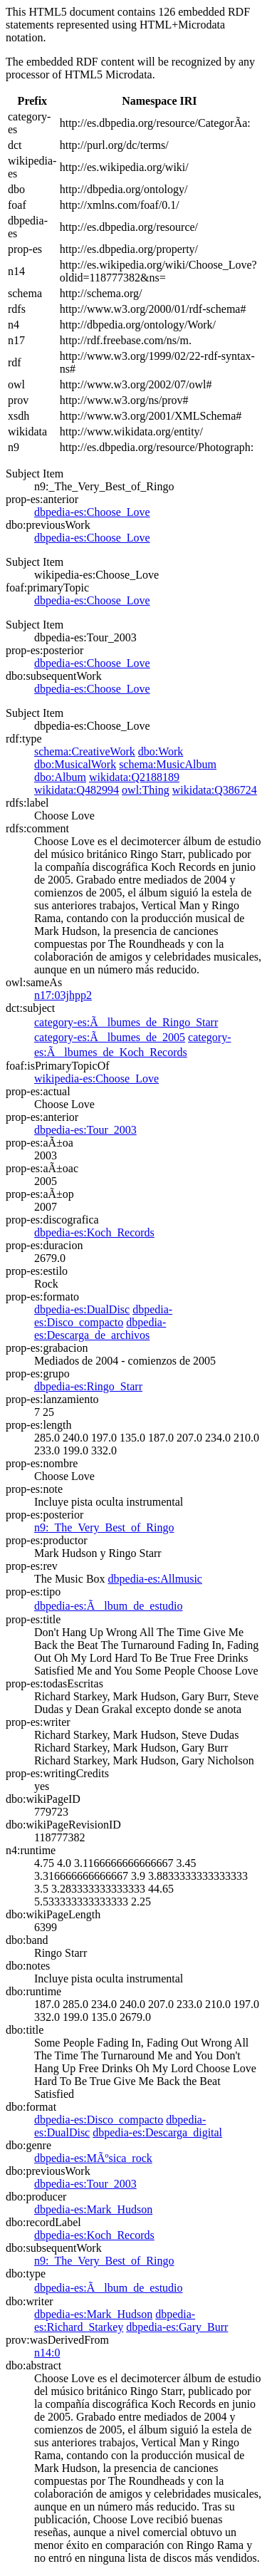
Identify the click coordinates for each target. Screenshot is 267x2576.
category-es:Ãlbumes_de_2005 (109, 1037)
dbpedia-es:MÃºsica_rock (93, 2158)
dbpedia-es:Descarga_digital (157, 2132)
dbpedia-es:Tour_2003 (85, 1130)
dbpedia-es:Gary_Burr (177, 2327)
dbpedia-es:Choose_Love (92, 512)
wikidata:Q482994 (76, 790)
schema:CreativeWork (84, 751)
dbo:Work (161, 751)
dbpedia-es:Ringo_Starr (88, 1386)
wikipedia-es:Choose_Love (96, 1078)
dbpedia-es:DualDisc (82, 1309)
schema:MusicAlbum (167, 764)
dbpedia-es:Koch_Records (94, 1232)
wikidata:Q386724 (214, 790)
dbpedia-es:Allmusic (155, 1579)
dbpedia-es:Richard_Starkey (114, 2320)
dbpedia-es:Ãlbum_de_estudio (108, 1606)
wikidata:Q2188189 (134, 777)
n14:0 (47, 2353)
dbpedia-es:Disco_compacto (103, 1315)
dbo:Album (60, 777)
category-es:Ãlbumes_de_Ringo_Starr (126, 1022)
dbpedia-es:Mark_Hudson (93, 2209)
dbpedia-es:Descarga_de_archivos (100, 1328)
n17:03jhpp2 (63, 995)
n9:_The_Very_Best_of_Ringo (104, 1527)
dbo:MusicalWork (75, 764)
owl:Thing (145, 790)
